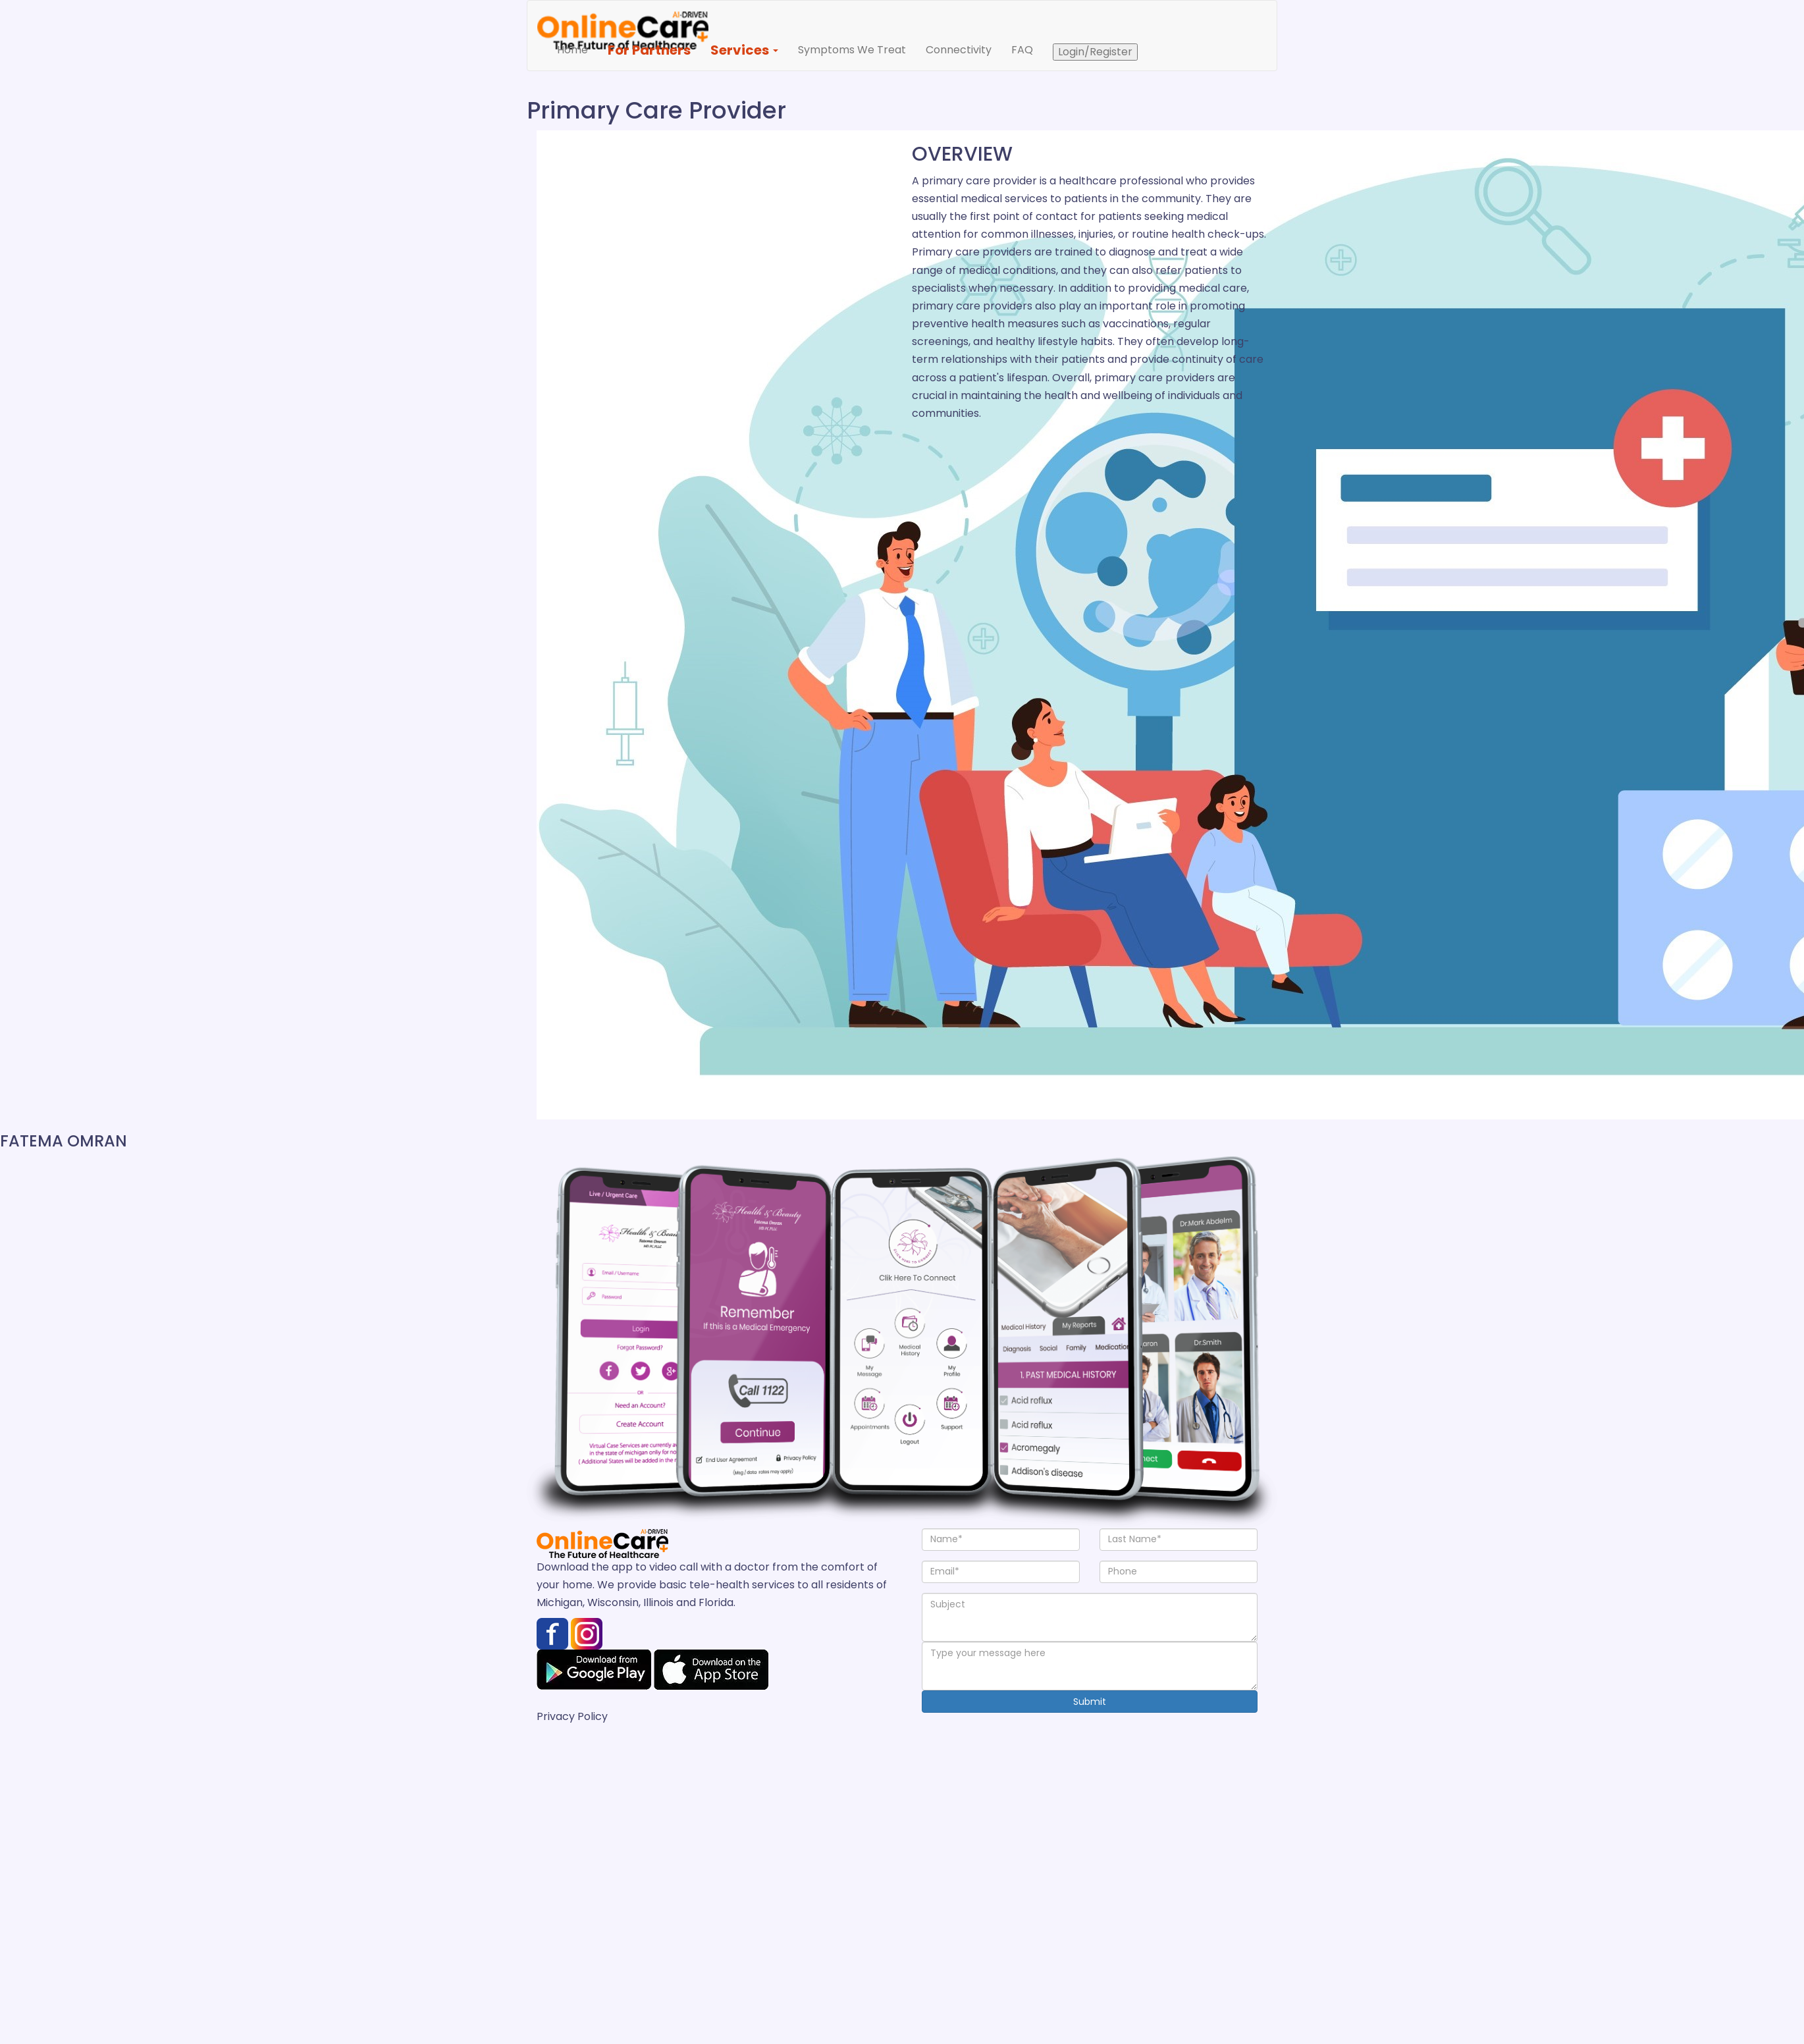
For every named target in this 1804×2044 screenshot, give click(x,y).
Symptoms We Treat (852, 49)
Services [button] (744, 50)
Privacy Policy (572, 1716)
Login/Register (1095, 51)
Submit (1089, 1701)
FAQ (1022, 49)
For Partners (649, 50)
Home (577, 49)
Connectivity (959, 49)
